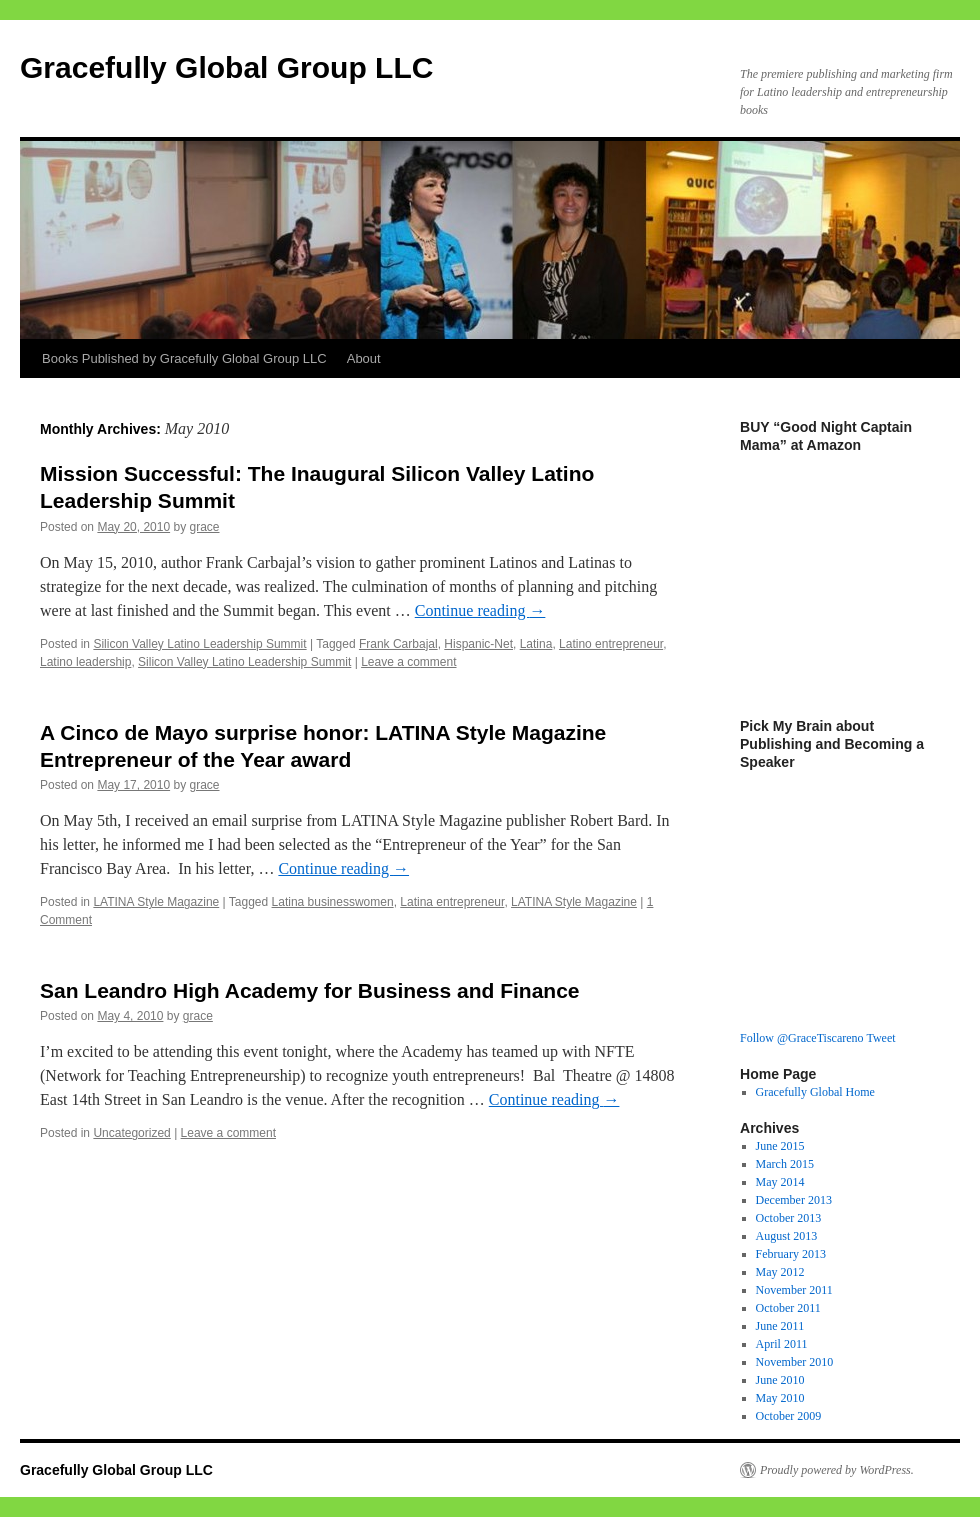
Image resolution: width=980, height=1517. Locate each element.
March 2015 (785, 1164)
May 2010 (780, 1398)
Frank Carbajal (398, 644)
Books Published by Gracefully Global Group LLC (184, 358)
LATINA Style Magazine (156, 902)
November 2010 (795, 1362)
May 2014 (780, 1182)
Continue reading (480, 610)
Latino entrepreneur (611, 644)
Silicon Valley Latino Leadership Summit (199, 644)
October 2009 (789, 1416)
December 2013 (794, 1200)
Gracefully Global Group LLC (226, 67)
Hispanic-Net (478, 644)
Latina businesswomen (333, 902)
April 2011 (782, 1344)
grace (204, 527)
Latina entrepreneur (452, 902)
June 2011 (780, 1326)
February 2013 (791, 1254)
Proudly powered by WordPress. (837, 1470)
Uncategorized (131, 1133)
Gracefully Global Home (815, 1092)
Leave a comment (408, 662)
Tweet (880, 1038)
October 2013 (789, 1218)
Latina (536, 644)
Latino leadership (85, 662)
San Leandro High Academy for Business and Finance (310, 990)
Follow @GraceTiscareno (802, 1038)
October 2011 (788, 1308)
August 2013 (787, 1236)
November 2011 (794, 1290)
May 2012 (780, 1272)
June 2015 (780, 1146)
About (364, 358)
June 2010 (780, 1380)
